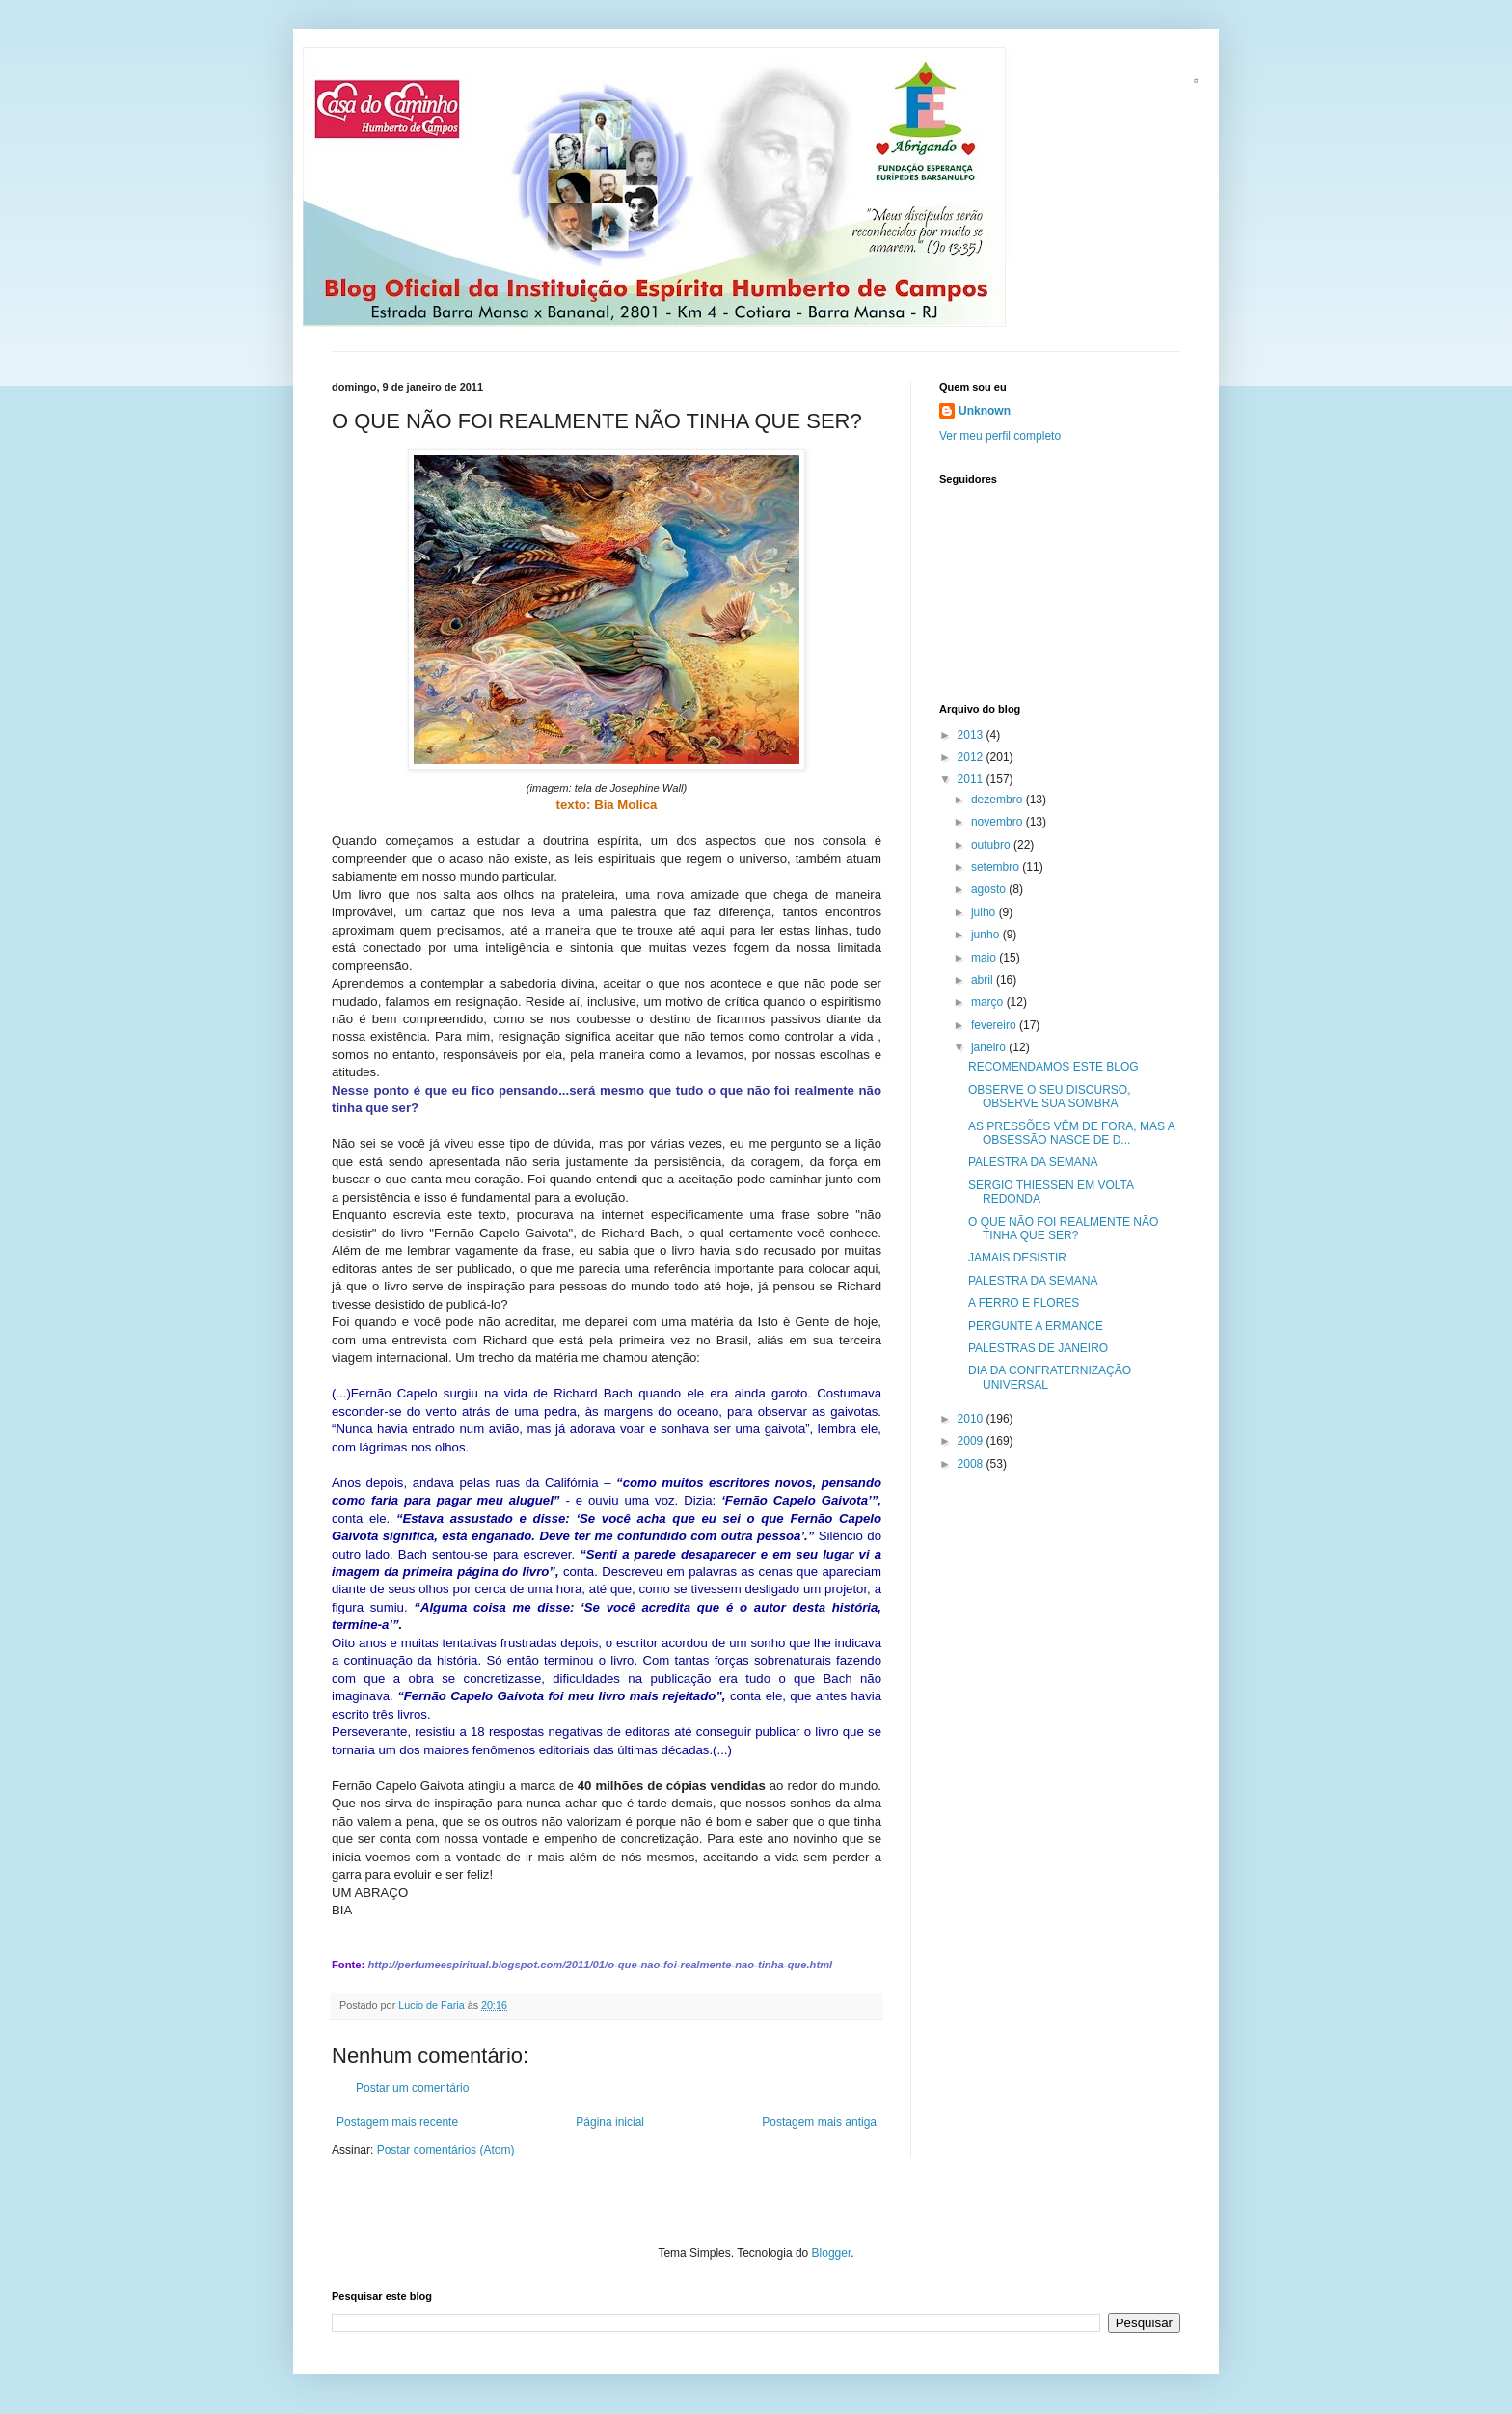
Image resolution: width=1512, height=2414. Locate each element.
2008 (972, 1464)
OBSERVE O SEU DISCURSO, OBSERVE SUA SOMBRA (1049, 1096)
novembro (998, 821)
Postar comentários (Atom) (446, 2149)
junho (987, 934)
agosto (990, 889)
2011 (972, 779)
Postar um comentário (412, 2088)
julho (985, 912)
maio (985, 957)
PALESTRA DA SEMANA (1033, 1162)
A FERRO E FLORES (1023, 1303)
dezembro (998, 799)
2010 (972, 1418)
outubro (992, 845)
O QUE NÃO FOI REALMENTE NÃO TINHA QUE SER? (1063, 1228)
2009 (972, 1441)
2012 (972, 757)
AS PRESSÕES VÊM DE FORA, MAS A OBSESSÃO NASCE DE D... (1071, 1133)
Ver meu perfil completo (1000, 436)
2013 (972, 735)
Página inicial (610, 2122)
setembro (996, 867)
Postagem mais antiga (819, 2122)
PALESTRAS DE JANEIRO (1038, 1348)
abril (983, 980)
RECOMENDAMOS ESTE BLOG (1053, 1066)
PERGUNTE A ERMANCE (1035, 1326)
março (989, 1002)
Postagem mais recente (397, 2122)
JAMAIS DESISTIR (1017, 1257)
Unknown (984, 411)
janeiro (990, 1047)
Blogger (831, 2253)
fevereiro (995, 1025)
